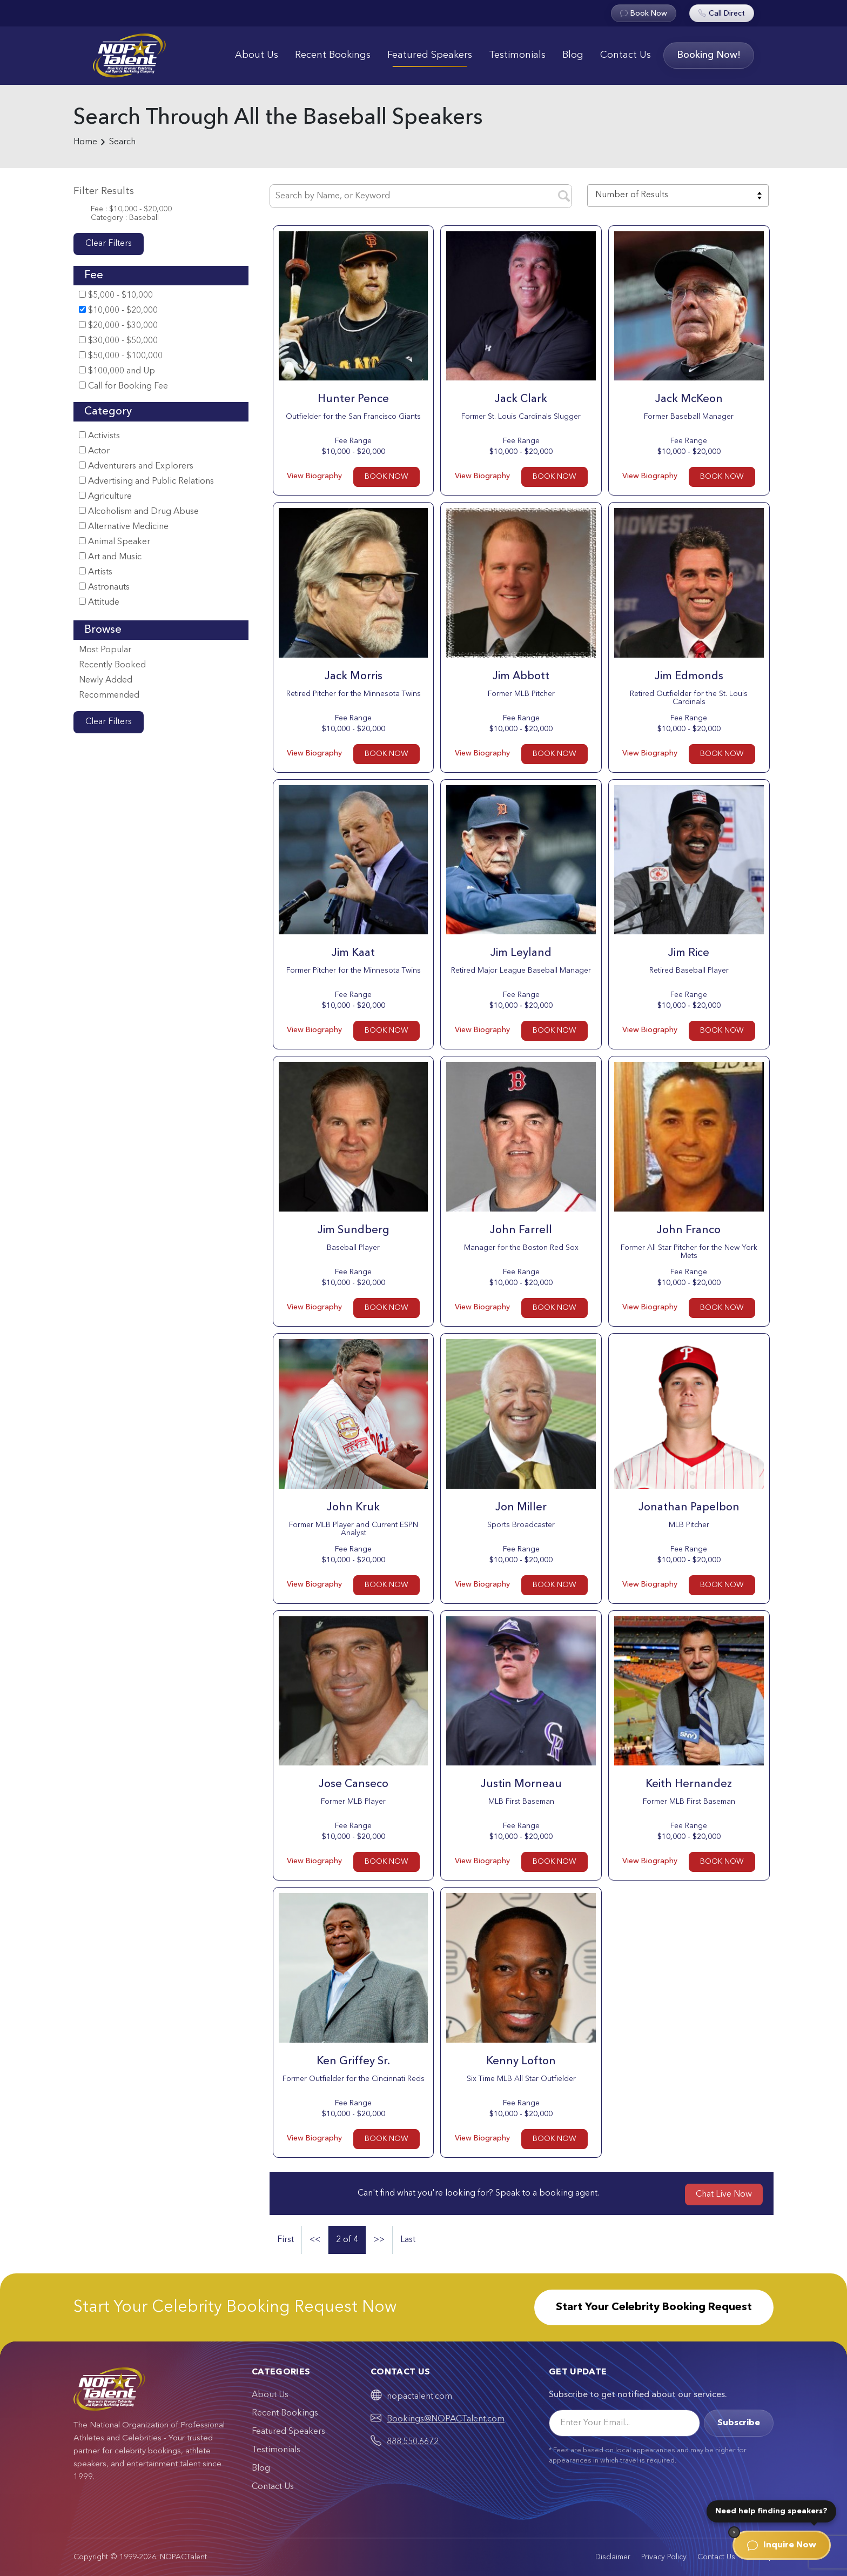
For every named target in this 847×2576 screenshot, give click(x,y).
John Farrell (521, 1230)
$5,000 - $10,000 (116, 295)
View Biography (314, 476)
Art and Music (110, 556)
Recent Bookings (333, 55)
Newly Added (105, 680)
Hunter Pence (353, 399)
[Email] (624, 2423)
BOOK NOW (386, 476)
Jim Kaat (353, 953)
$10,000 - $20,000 (118, 310)
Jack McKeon (689, 399)
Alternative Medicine (124, 526)
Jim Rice (688, 953)
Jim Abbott (521, 676)
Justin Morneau (521, 1784)
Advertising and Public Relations (146, 481)
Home (85, 142)
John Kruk (353, 1507)
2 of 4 (347, 2240)
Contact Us (625, 55)
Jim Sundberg (353, 1230)
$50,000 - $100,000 (121, 355)
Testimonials (517, 55)
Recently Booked (112, 665)
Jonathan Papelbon (689, 1507)
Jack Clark (521, 399)
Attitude (99, 602)
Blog (572, 55)
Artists (95, 572)
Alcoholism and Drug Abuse (139, 511)
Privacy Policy (664, 2557)
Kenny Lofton (521, 2061)
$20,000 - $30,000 (118, 325)
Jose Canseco (353, 1784)
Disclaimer (612, 2557)
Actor (94, 451)
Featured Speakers (429, 55)
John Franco (689, 1230)
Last (407, 2240)
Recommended (109, 695)
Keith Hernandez (689, 1784)
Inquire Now (781, 2545)
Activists (99, 435)
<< (315, 2240)
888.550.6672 (413, 2442)
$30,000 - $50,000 (118, 340)
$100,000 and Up (117, 371)
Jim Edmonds (689, 676)
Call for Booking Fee (123, 386)
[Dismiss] (734, 2532)
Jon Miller (521, 1507)
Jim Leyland (521, 953)
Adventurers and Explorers (136, 466)
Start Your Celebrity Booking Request (654, 2307)
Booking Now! (709, 55)
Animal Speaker (114, 541)
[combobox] (678, 195)
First (285, 2240)
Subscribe (738, 2423)
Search (122, 142)
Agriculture (105, 496)
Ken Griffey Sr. (353, 2061)
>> (379, 2240)
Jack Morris (353, 676)
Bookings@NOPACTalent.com (446, 2419)
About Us (256, 55)
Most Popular (105, 650)
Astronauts (104, 587)
